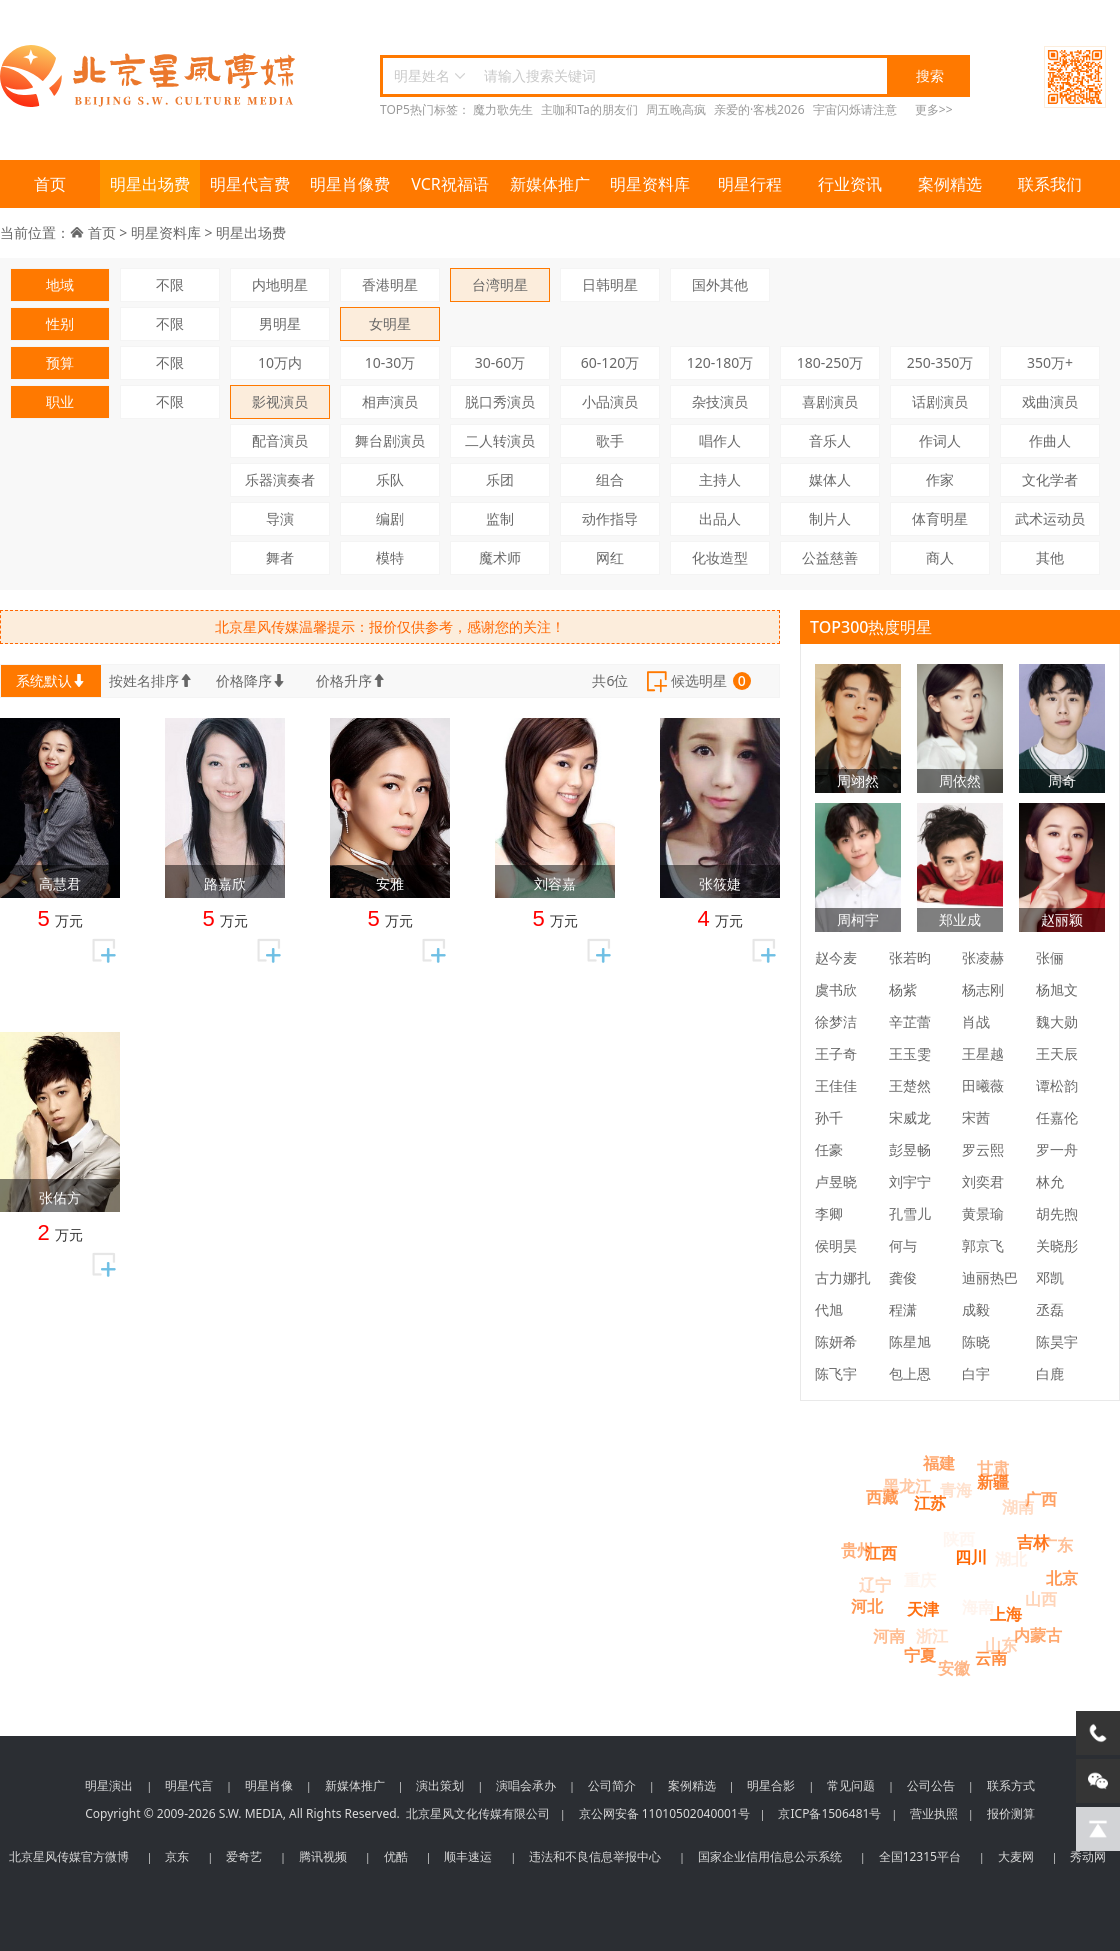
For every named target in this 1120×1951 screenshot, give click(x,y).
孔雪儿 (910, 1213)
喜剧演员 (830, 401)
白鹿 (1050, 1373)
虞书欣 (836, 989)
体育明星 (940, 518)
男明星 (280, 323)
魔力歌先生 (503, 109)
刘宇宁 (910, 1181)
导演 (280, 518)
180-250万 (830, 362)
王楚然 (910, 1085)
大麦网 (1016, 1856)
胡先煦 (1057, 1213)
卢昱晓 (836, 1181)
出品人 (720, 518)
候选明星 (697, 682)
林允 (1050, 1181)
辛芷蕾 (910, 1021)
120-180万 (720, 362)
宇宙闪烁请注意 (855, 109)
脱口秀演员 (500, 401)
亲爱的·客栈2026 (759, 109)
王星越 (983, 1053)
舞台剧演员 (390, 440)
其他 (1050, 557)
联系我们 (1050, 184)
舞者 (280, 557)
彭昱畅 (910, 1149)
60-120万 (610, 362)
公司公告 (931, 1785)
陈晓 (976, 1341)
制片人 (830, 518)
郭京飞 (983, 1245)
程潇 (903, 1309)
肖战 (976, 1021)
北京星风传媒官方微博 (69, 1856)
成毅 (976, 1309)
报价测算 (1011, 1813)
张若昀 (910, 957)
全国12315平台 (920, 1856)
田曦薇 (983, 1085)
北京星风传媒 (150, 76)
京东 (177, 1856)
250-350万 (940, 362)
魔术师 (500, 557)
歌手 (610, 440)
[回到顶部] (1098, 1829)
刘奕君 (983, 1181)
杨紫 (903, 989)
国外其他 (720, 284)
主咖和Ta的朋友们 (589, 109)
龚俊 (903, 1277)
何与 (903, 1245)
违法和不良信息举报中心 (595, 1856)
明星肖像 (269, 1785)
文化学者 (1050, 479)
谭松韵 (1057, 1085)
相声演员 (390, 401)
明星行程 (750, 184)
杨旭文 (1057, 989)
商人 (940, 557)
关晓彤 (1057, 1245)
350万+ (1050, 362)
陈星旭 (910, 1341)
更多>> (934, 109)
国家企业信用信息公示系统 (770, 1856)
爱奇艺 (244, 1856)
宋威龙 (910, 1117)
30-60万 (500, 362)
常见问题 (851, 1785)
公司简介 (612, 1785)
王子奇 (836, 1053)
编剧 (390, 518)
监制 (500, 518)
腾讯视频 (323, 1856)
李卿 (829, 1213)
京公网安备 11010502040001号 (664, 1813)
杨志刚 (983, 989)
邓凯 (1050, 1277)
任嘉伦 (1057, 1117)
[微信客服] (1098, 1781)
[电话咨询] (1098, 1733)
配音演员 (280, 440)
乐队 (390, 479)
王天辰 (1057, 1053)
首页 (50, 184)
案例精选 (950, 184)
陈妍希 (836, 1341)
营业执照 (934, 1813)
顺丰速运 (468, 1856)
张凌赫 (983, 957)
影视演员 (280, 401)
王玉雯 (910, 1053)
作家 (940, 479)
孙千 (829, 1117)
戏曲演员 (1050, 401)
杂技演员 (720, 401)
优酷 (396, 1856)
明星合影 (771, 1785)
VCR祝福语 (450, 184)
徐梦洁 (836, 1021)
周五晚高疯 (676, 109)
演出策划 (440, 1785)
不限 (170, 284)
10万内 (280, 362)
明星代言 (189, 1785)
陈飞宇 (836, 1373)
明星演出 (109, 1785)
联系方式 (1011, 1785)
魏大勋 (1057, 1021)
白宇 (976, 1373)
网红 (610, 557)
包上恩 (910, 1373)
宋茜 (976, 1117)
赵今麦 (836, 957)
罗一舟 (1057, 1149)
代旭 (829, 1309)
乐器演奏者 (280, 479)
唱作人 (720, 440)
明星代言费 (250, 184)
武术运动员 (1050, 518)
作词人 (940, 440)
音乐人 (830, 440)
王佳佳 (836, 1085)
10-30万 (390, 362)
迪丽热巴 (990, 1277)
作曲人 (1050, 440)
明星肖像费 (350, 184)
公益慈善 (830, 557)
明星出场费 (150, 184)
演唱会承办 (526, 1785)
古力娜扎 (843, 1277)
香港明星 (390, 284)
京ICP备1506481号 (829, 1813)
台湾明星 (500, 284)
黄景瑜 (983, 1213)
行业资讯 (850, 184)
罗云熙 (983, 1149)
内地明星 (280, 284)
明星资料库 (650, 184)
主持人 (720, 479)
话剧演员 (940, 401)
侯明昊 (836, 1245)
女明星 (390, 323)
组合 (610, 479)
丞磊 (1050, 1309)
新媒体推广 (550, 184)
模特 (390, 557)
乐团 (500, 479)
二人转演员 (500, 440)
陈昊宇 (1057, 1341)
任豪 (829, 1149)
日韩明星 (610, 284)
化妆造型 (720, 557)
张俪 (1050, 957)
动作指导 (610, 518)
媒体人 (830, 479)
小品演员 (610, 401)
